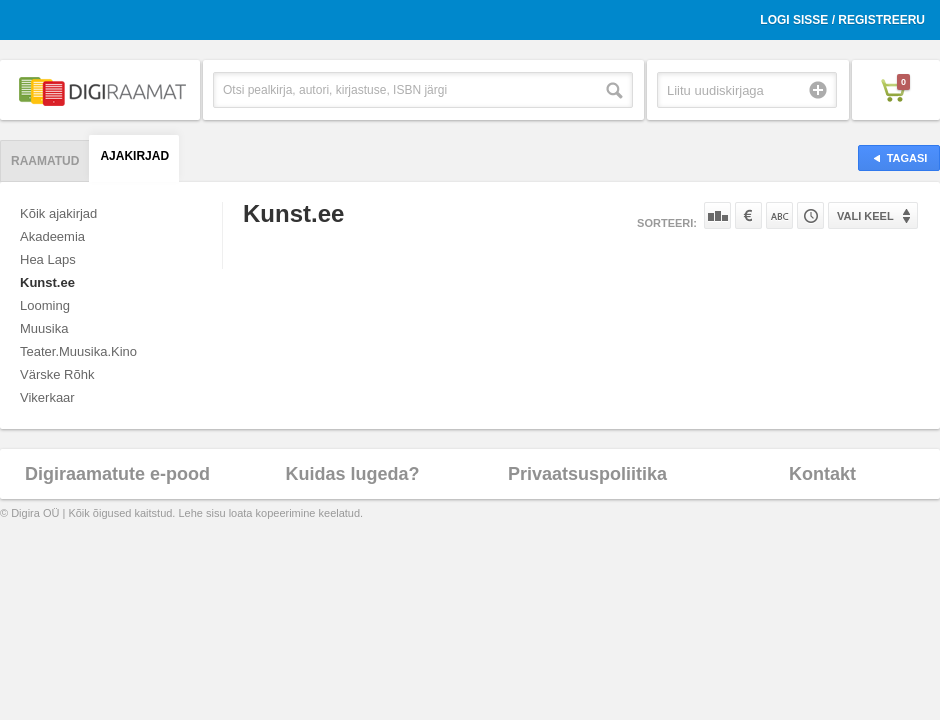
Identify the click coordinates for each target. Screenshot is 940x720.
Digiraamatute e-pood (117, 474)
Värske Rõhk (57, 374)
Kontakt (822, 474)
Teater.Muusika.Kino (78, 351)
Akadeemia (52, 236)
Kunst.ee (47, 282)
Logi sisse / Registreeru (842, 20)
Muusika (44, 328)
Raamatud (45, 161)
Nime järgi (779, 215)
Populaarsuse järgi (717, 215)
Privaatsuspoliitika (587, 474)
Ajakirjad (134, 156)
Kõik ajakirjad (58, 213)
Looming (45, 305)
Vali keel (865, 216)
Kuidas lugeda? (352, 474)
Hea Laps (48, 259)
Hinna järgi (748, 215)
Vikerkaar (47, 397)
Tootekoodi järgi (810, 215)
